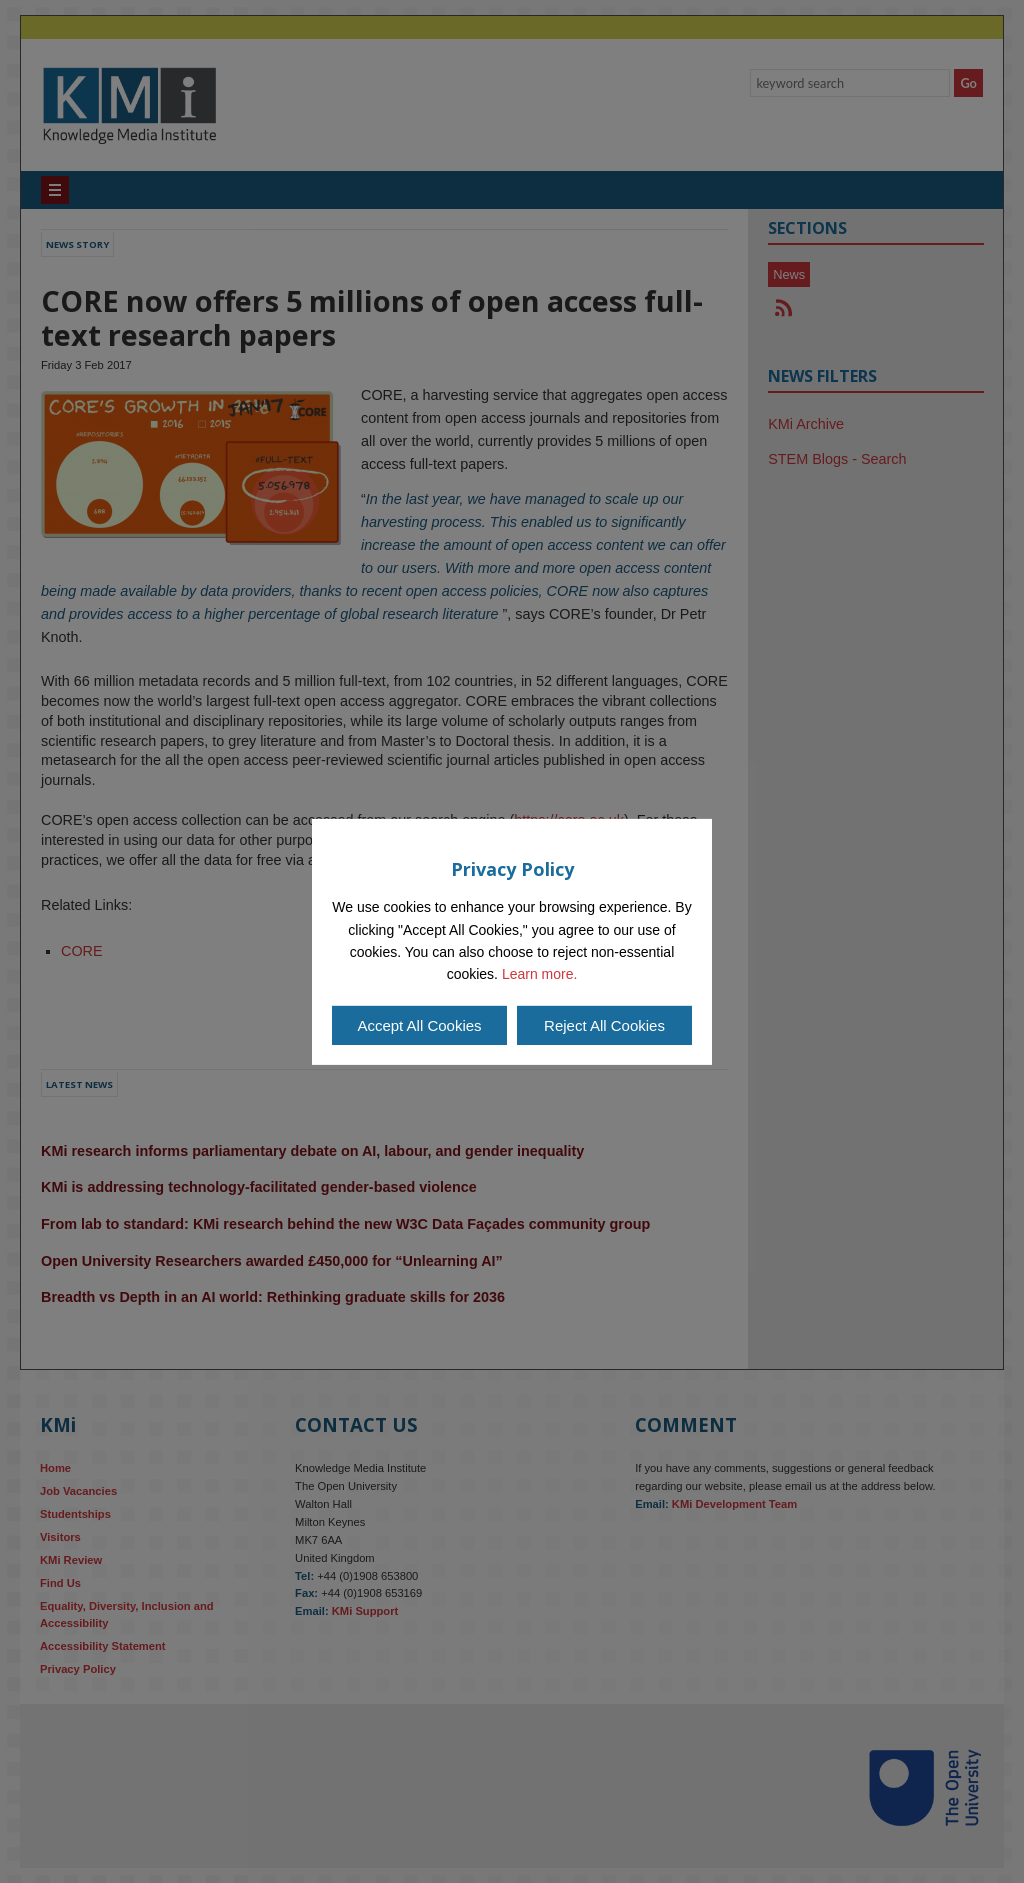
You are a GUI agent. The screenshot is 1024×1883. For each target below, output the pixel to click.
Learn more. (539, 974)
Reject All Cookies (604, 1025)
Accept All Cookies (419, 1025)
